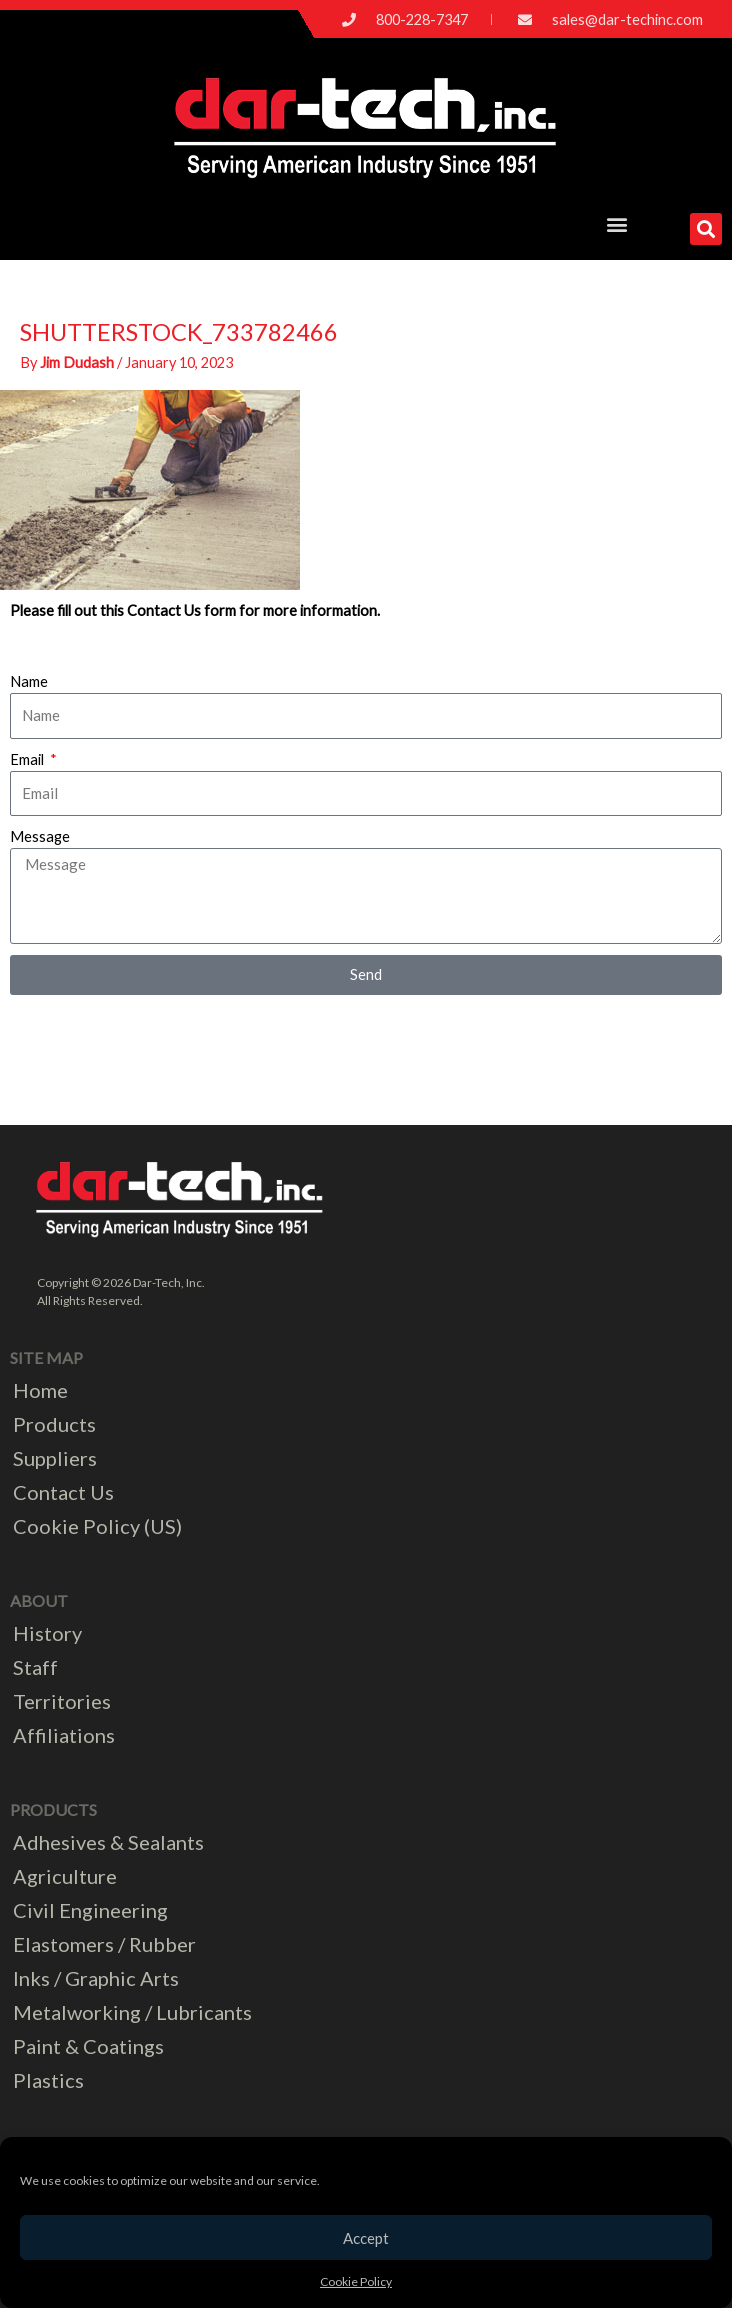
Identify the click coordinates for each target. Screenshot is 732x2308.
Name (29, 681)
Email (28, 759)
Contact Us (63, 1492)
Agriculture (65, 1876)
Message (40, 836)
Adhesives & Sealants (108, 1842)
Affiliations (64, 1735)
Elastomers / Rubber (104, 1944)
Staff (35, 1667)
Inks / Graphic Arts (96, 1978)
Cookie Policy (356, 2281)
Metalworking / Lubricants (132, 2012)
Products (54, 1424)
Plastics (48, 2080)
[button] (617, 223)
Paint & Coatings (88, 2046)
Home (40, 1390)
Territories (62, 1701)
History (47, 1633)
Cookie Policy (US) (97, 1526)
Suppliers (55, 1458)
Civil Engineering (90, 1910)
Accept (366, 2238)
